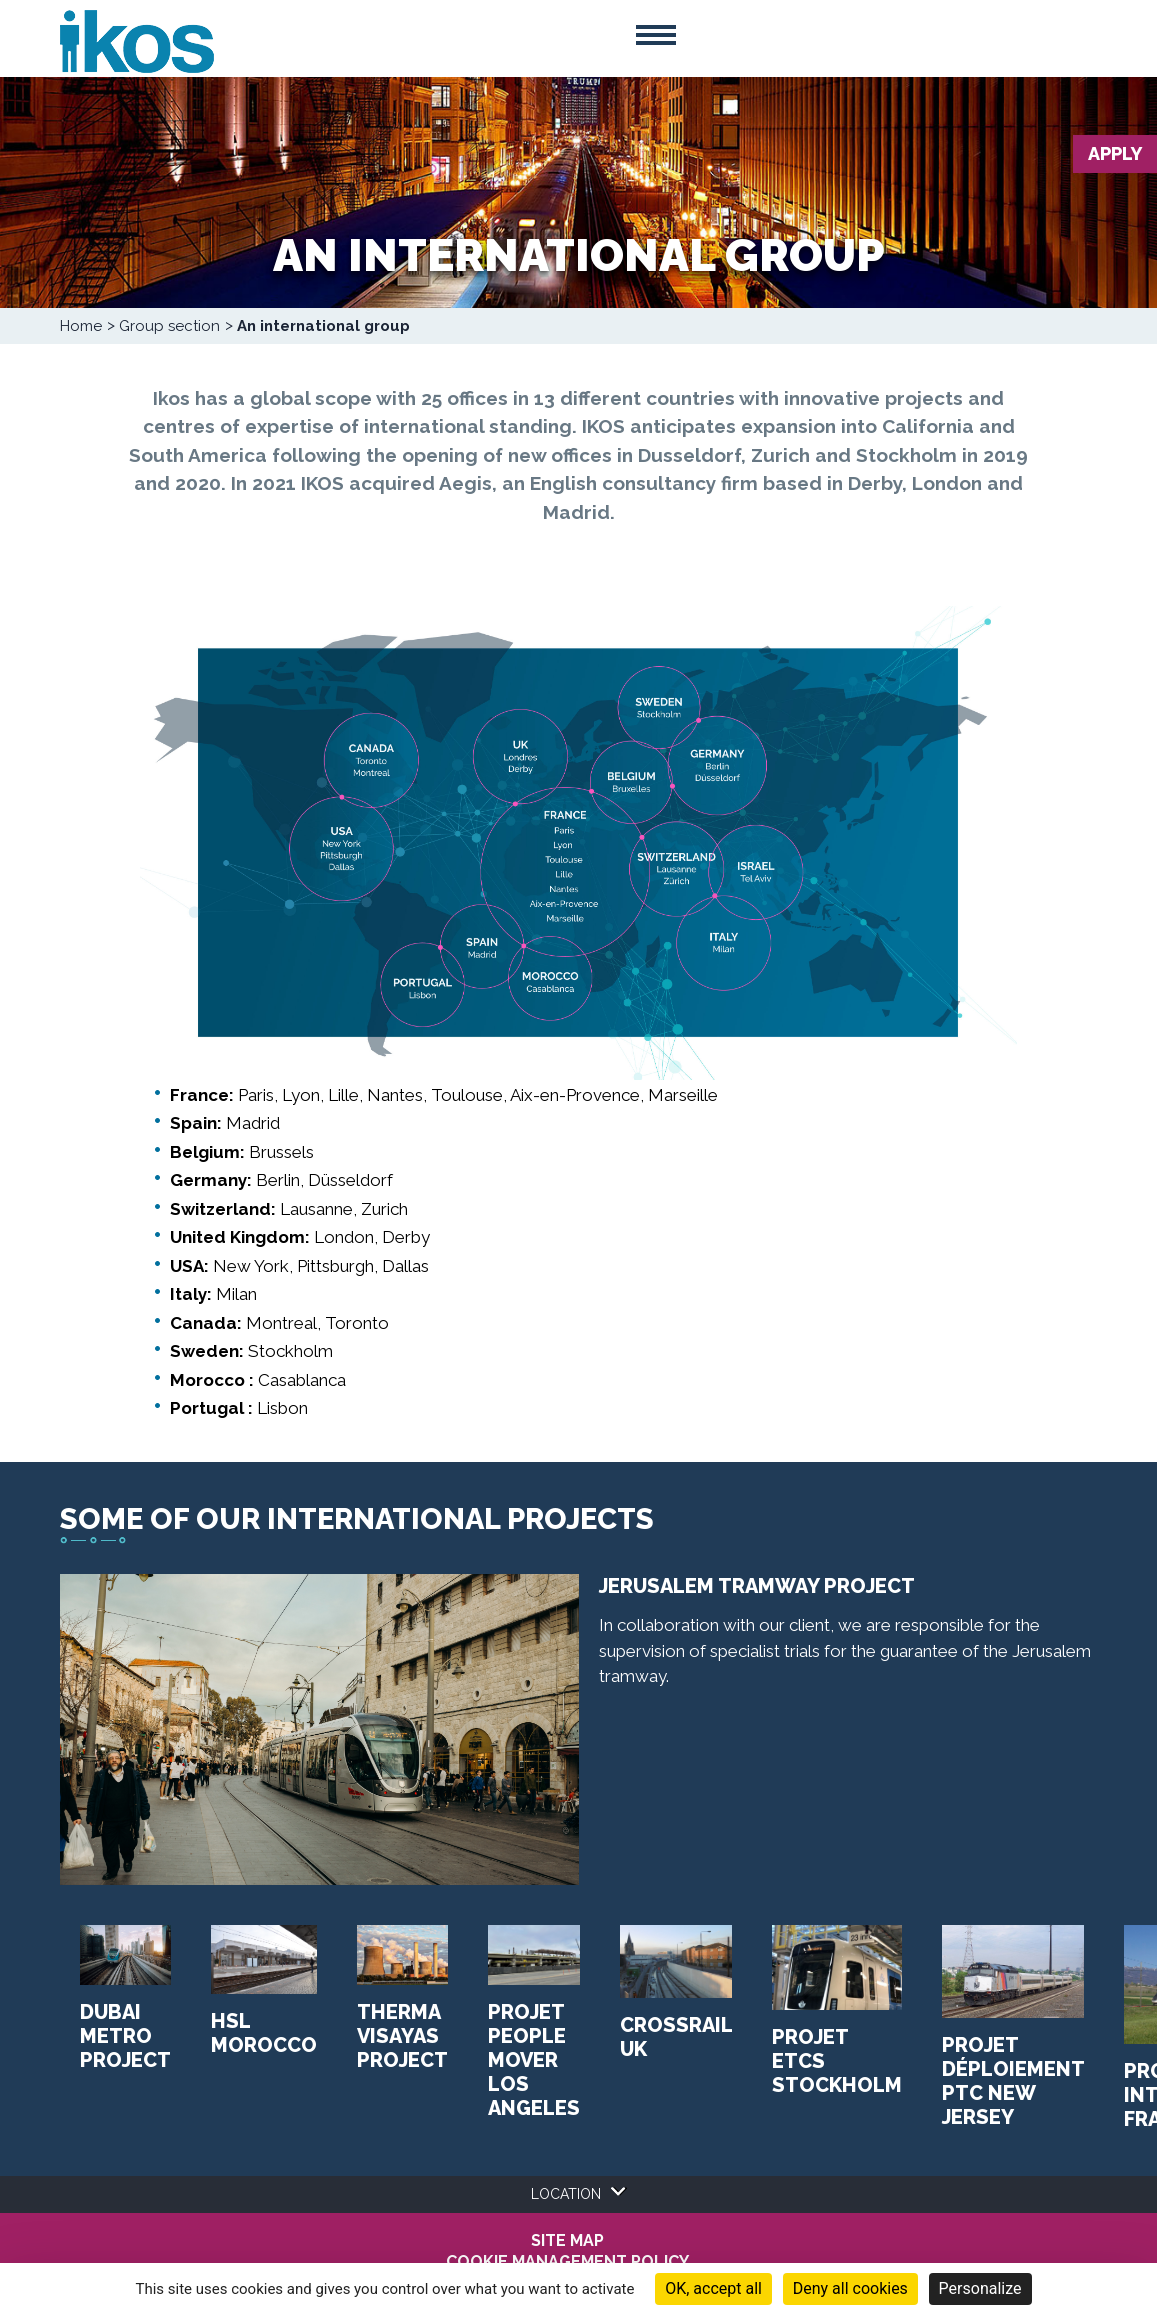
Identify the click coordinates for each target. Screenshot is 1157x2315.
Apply (1115, 153)
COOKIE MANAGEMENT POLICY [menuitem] (567, 2262)
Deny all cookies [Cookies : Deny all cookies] (850, 2288)
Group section (169, 326)
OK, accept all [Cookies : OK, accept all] (713, 2288)
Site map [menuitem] (567, 2241)
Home (81, 326)
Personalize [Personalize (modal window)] (980, 2288)
